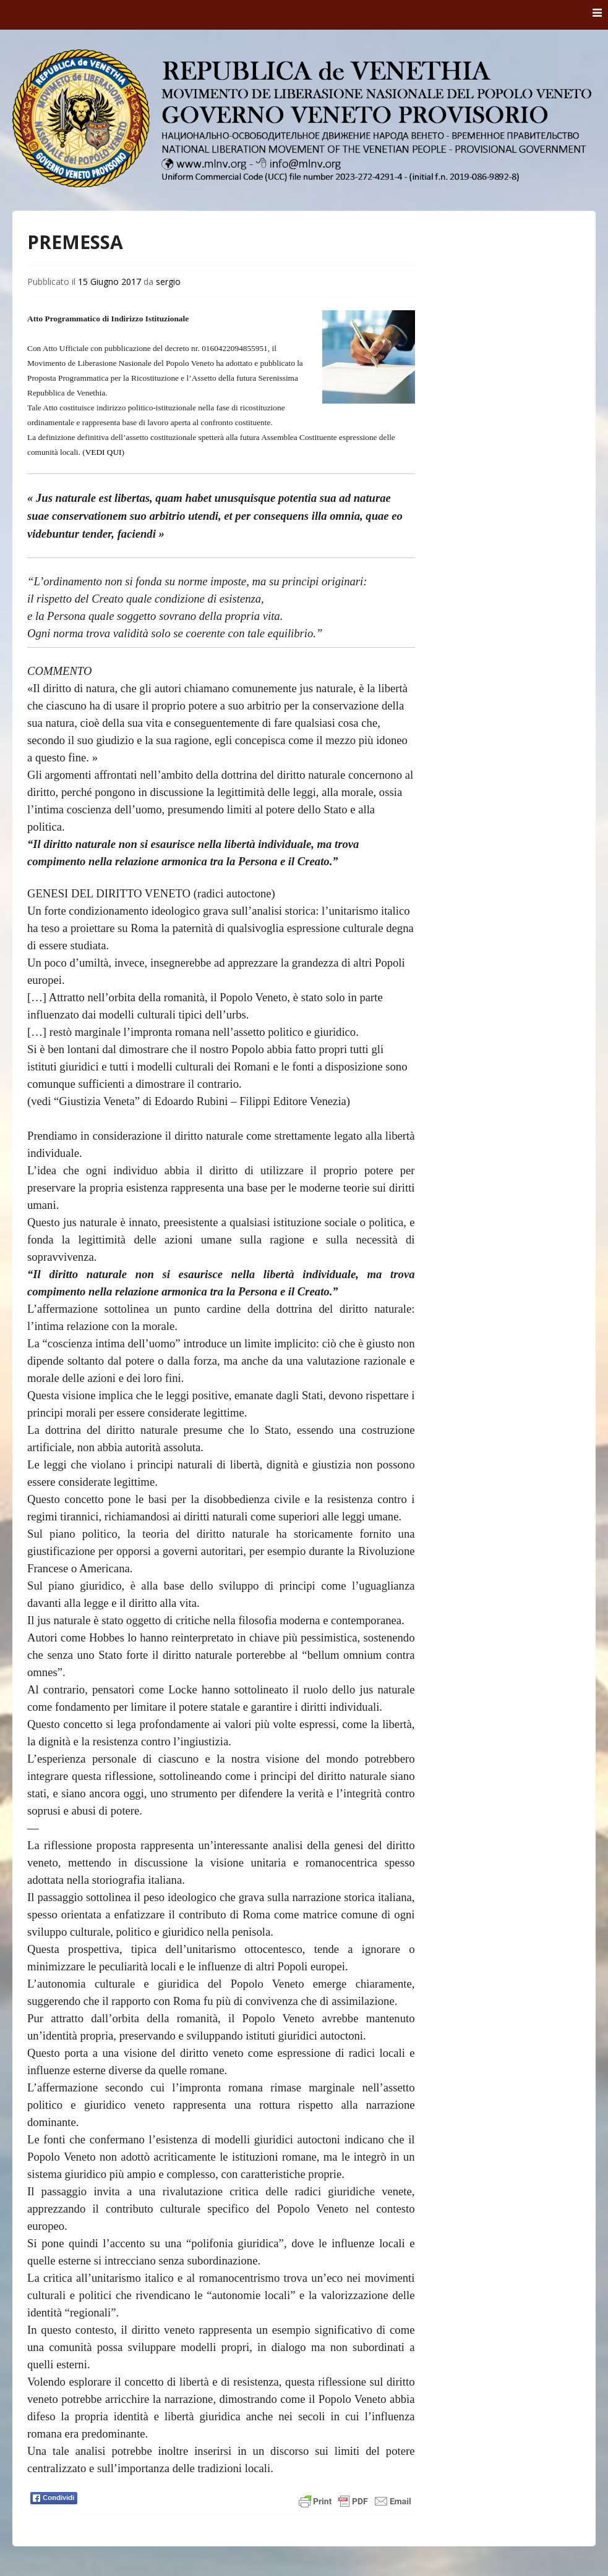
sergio (168, 281)
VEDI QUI (103, 452)
